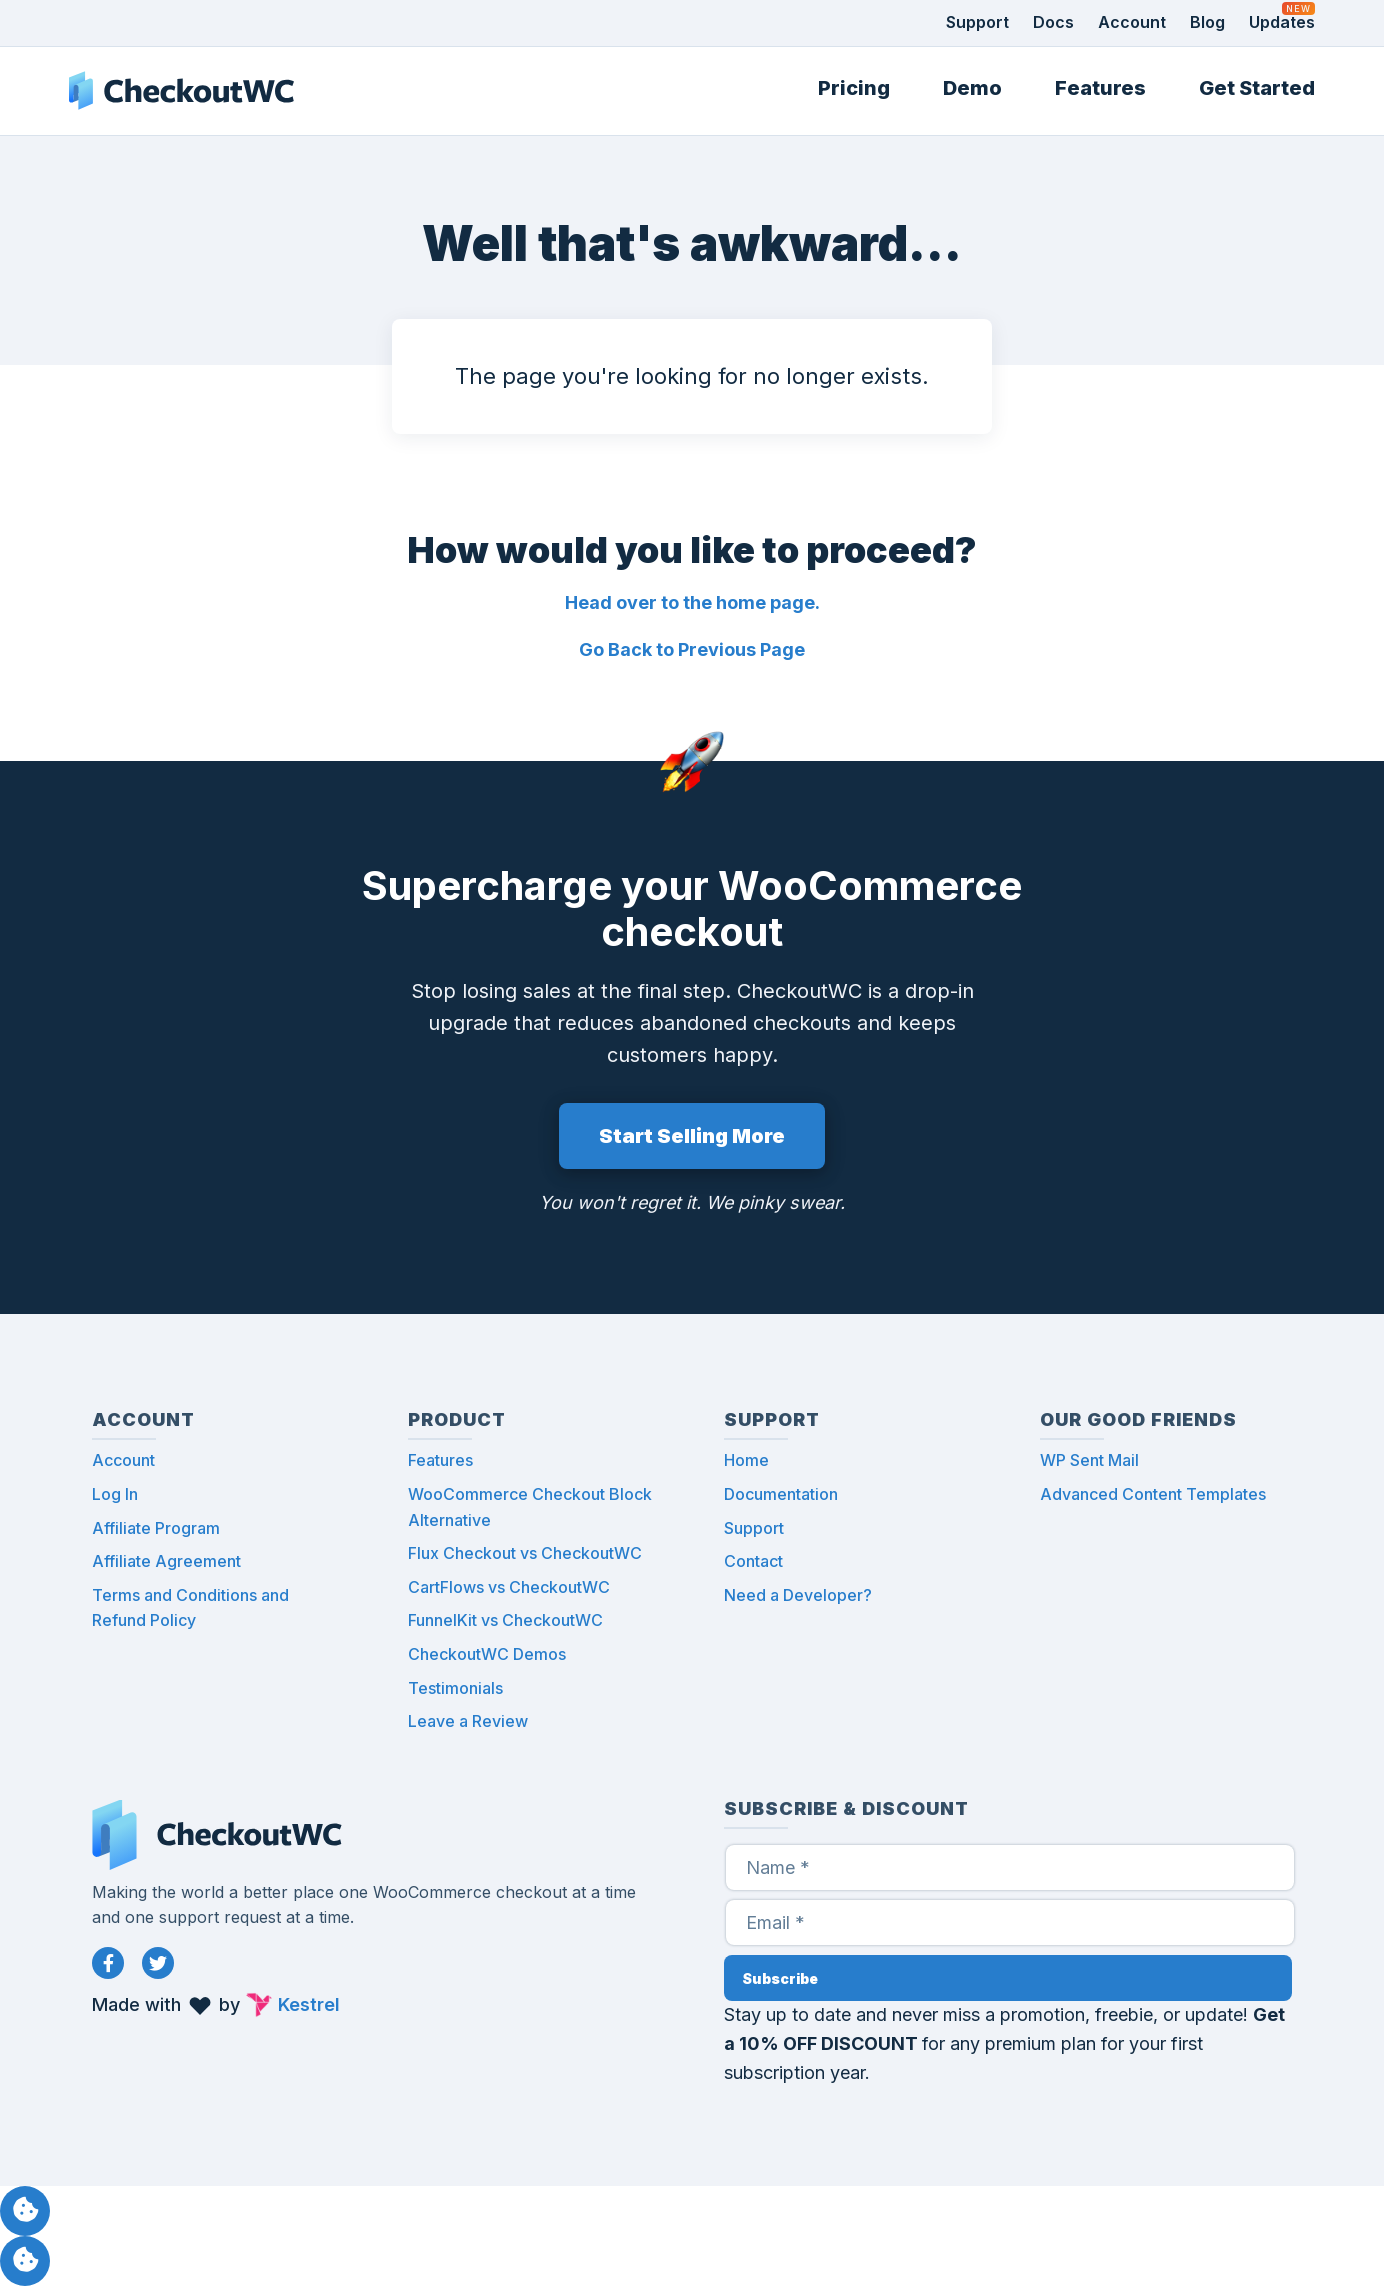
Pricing (854, 88)
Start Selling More (692, 1136)
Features (1100, 88)
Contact (753, 1561)
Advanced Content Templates (1153, 1494)
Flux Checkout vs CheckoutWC (525, 1553)
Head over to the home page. (692, 602)
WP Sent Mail (1089, 1460)
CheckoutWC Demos (487, 1654)
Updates (1282, 22)
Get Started (1257, 88)
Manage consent (25, 2211)
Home (746, 1460)
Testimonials (455, 1688)
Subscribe (780, 1978)
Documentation (781, 1494)
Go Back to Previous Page (692, 649)
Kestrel (309, 2004)
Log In (115, 1494)
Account (1132, 22)
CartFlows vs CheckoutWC (509, 1587)
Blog (1207, 22)
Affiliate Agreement (166, 1561)
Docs (1053, 22)
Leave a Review (468, 1721)
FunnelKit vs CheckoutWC (505, 1620)
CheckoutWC (181, 91)
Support (977, 22)
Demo (972, 88)
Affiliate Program (156, 1528)
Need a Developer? (798, 1595)
